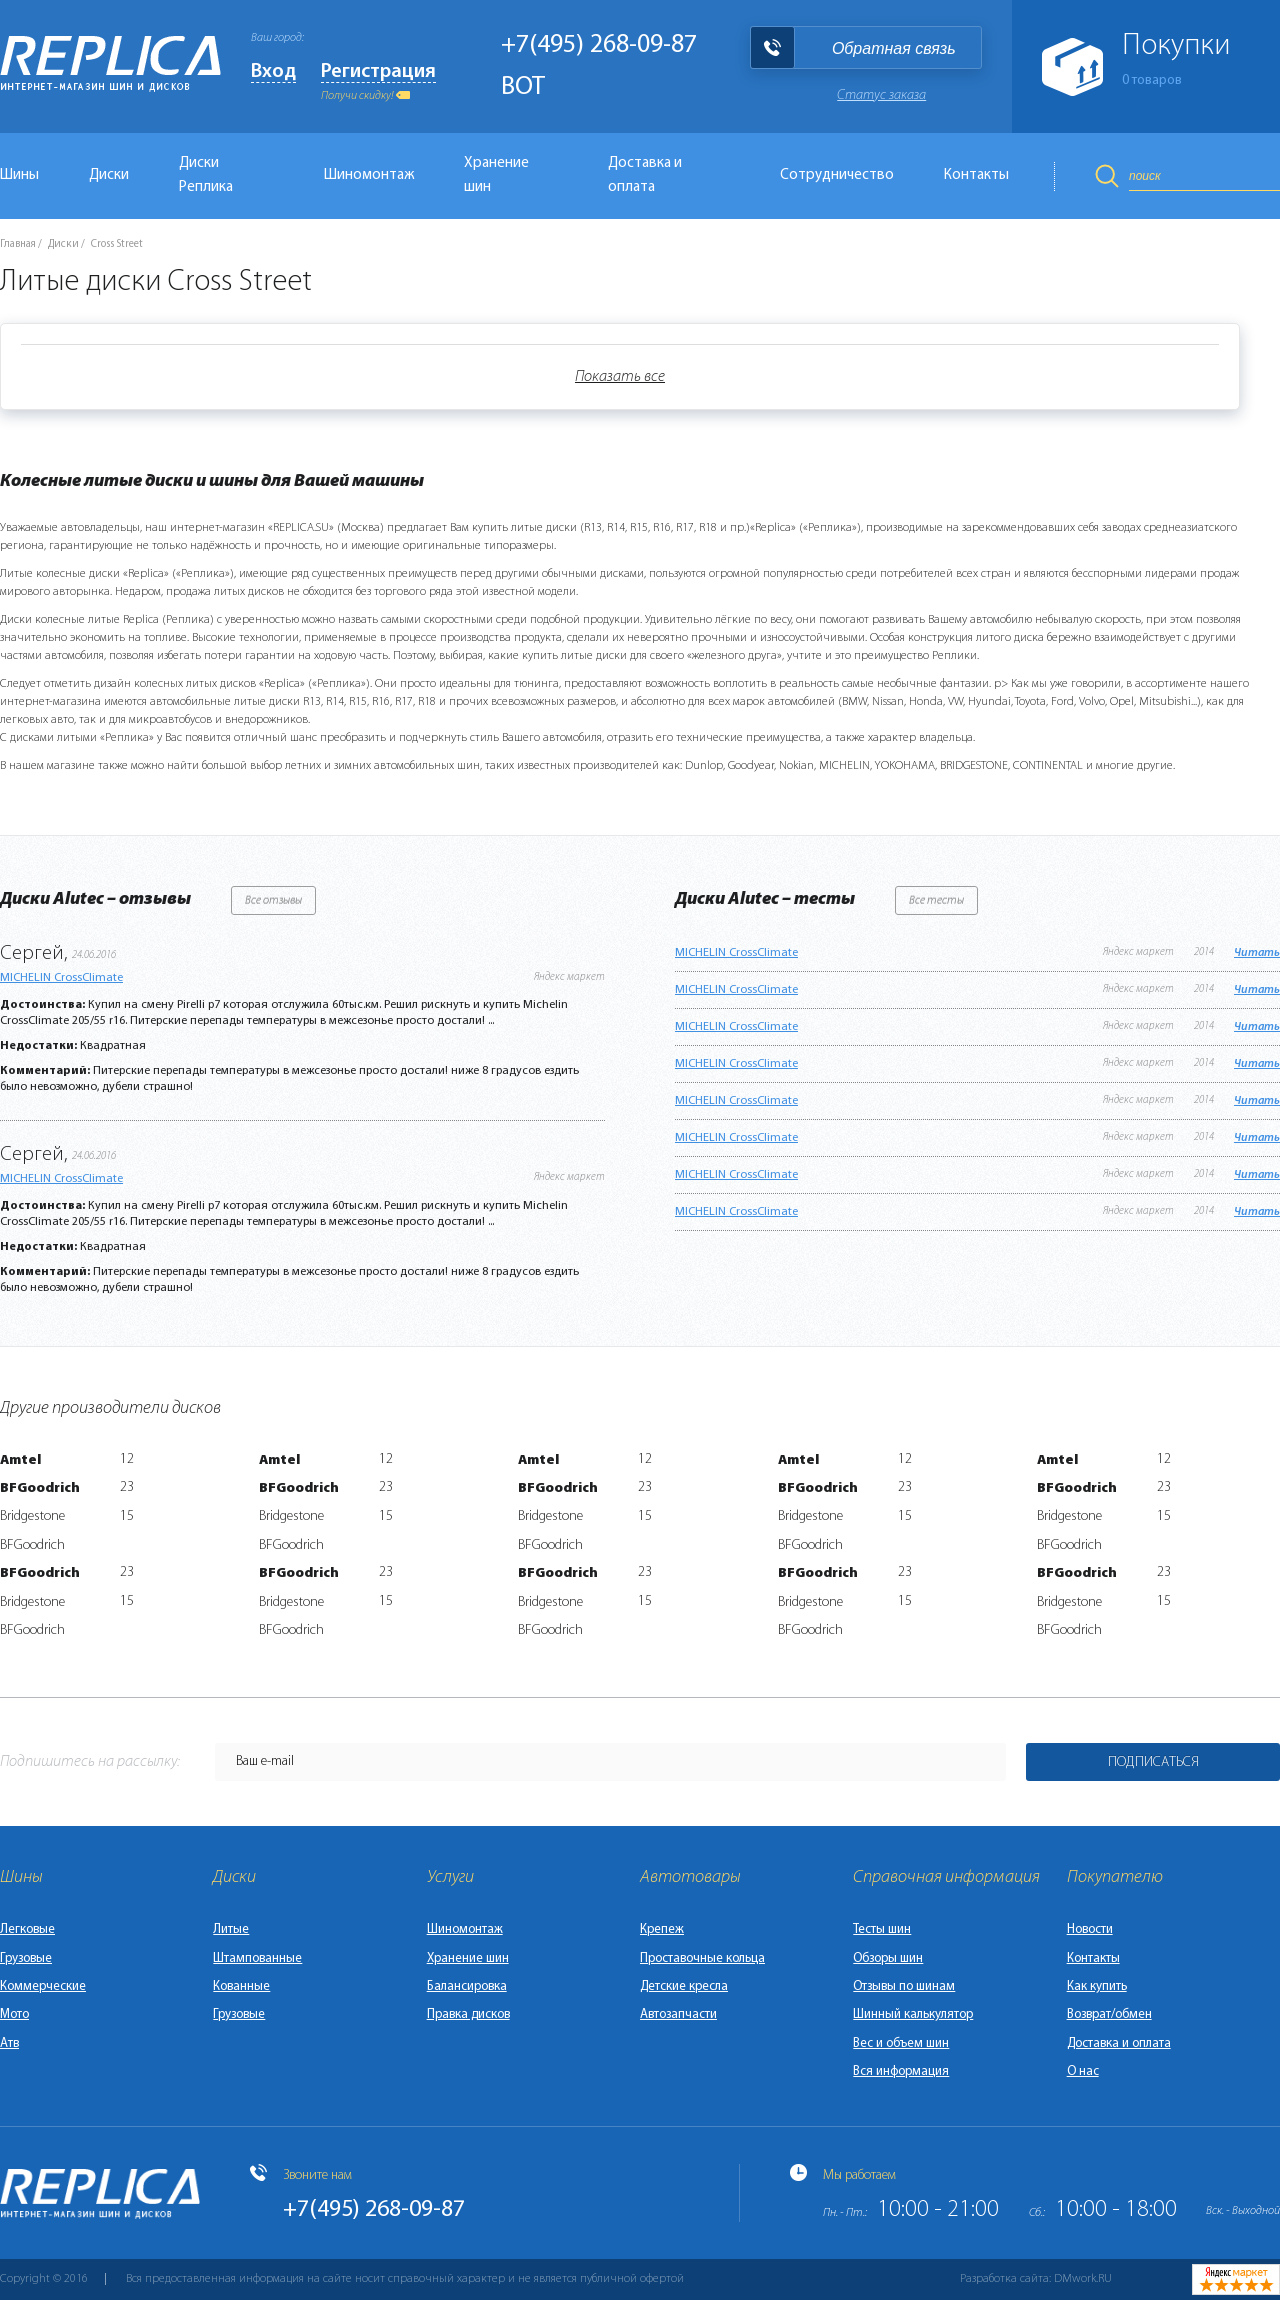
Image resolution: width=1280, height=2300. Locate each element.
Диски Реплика (206, 175)
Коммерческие (43, 1986)
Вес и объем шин (901, 2043)
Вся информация (901, 2071)
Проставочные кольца (702, 1958)
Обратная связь (894, 48)
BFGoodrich (40, 1488)
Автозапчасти (678, 2014)
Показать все (620, 377)
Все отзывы (273, 901)
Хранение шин (496, 175)
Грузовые (26, 1958)
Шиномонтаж (369, 175)
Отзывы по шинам (904, 1986)
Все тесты (936, 901)
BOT (523, 87)
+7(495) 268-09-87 (599, 45)
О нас (1083, 2071)
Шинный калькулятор (913, 2014)
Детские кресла (684, 1986)
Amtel (20, 1460)
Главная (18, 244)
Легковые (27, 1929)
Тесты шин (882, 1929)
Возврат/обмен (1109, 2014)
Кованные (241, 1986)
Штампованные (257, 1958)
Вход (273, 72)
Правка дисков (468, 2014)
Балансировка (467, 1986)
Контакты (976, 175)
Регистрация (378, 72)
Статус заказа (881, 95)
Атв (9, 2043)
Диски (109, 175)
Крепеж (662, 1929)
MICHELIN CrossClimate (61, 978)
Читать (1257, 953)
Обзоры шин (888, 1958)
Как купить (1097, 1986)
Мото (14, 2014)
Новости (1090, 1929)
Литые (231, 1929)
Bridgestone (32, 1516)
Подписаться (1153, 1762)
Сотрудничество (837, 175)
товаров (1152, 80)
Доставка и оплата (645, 175)
